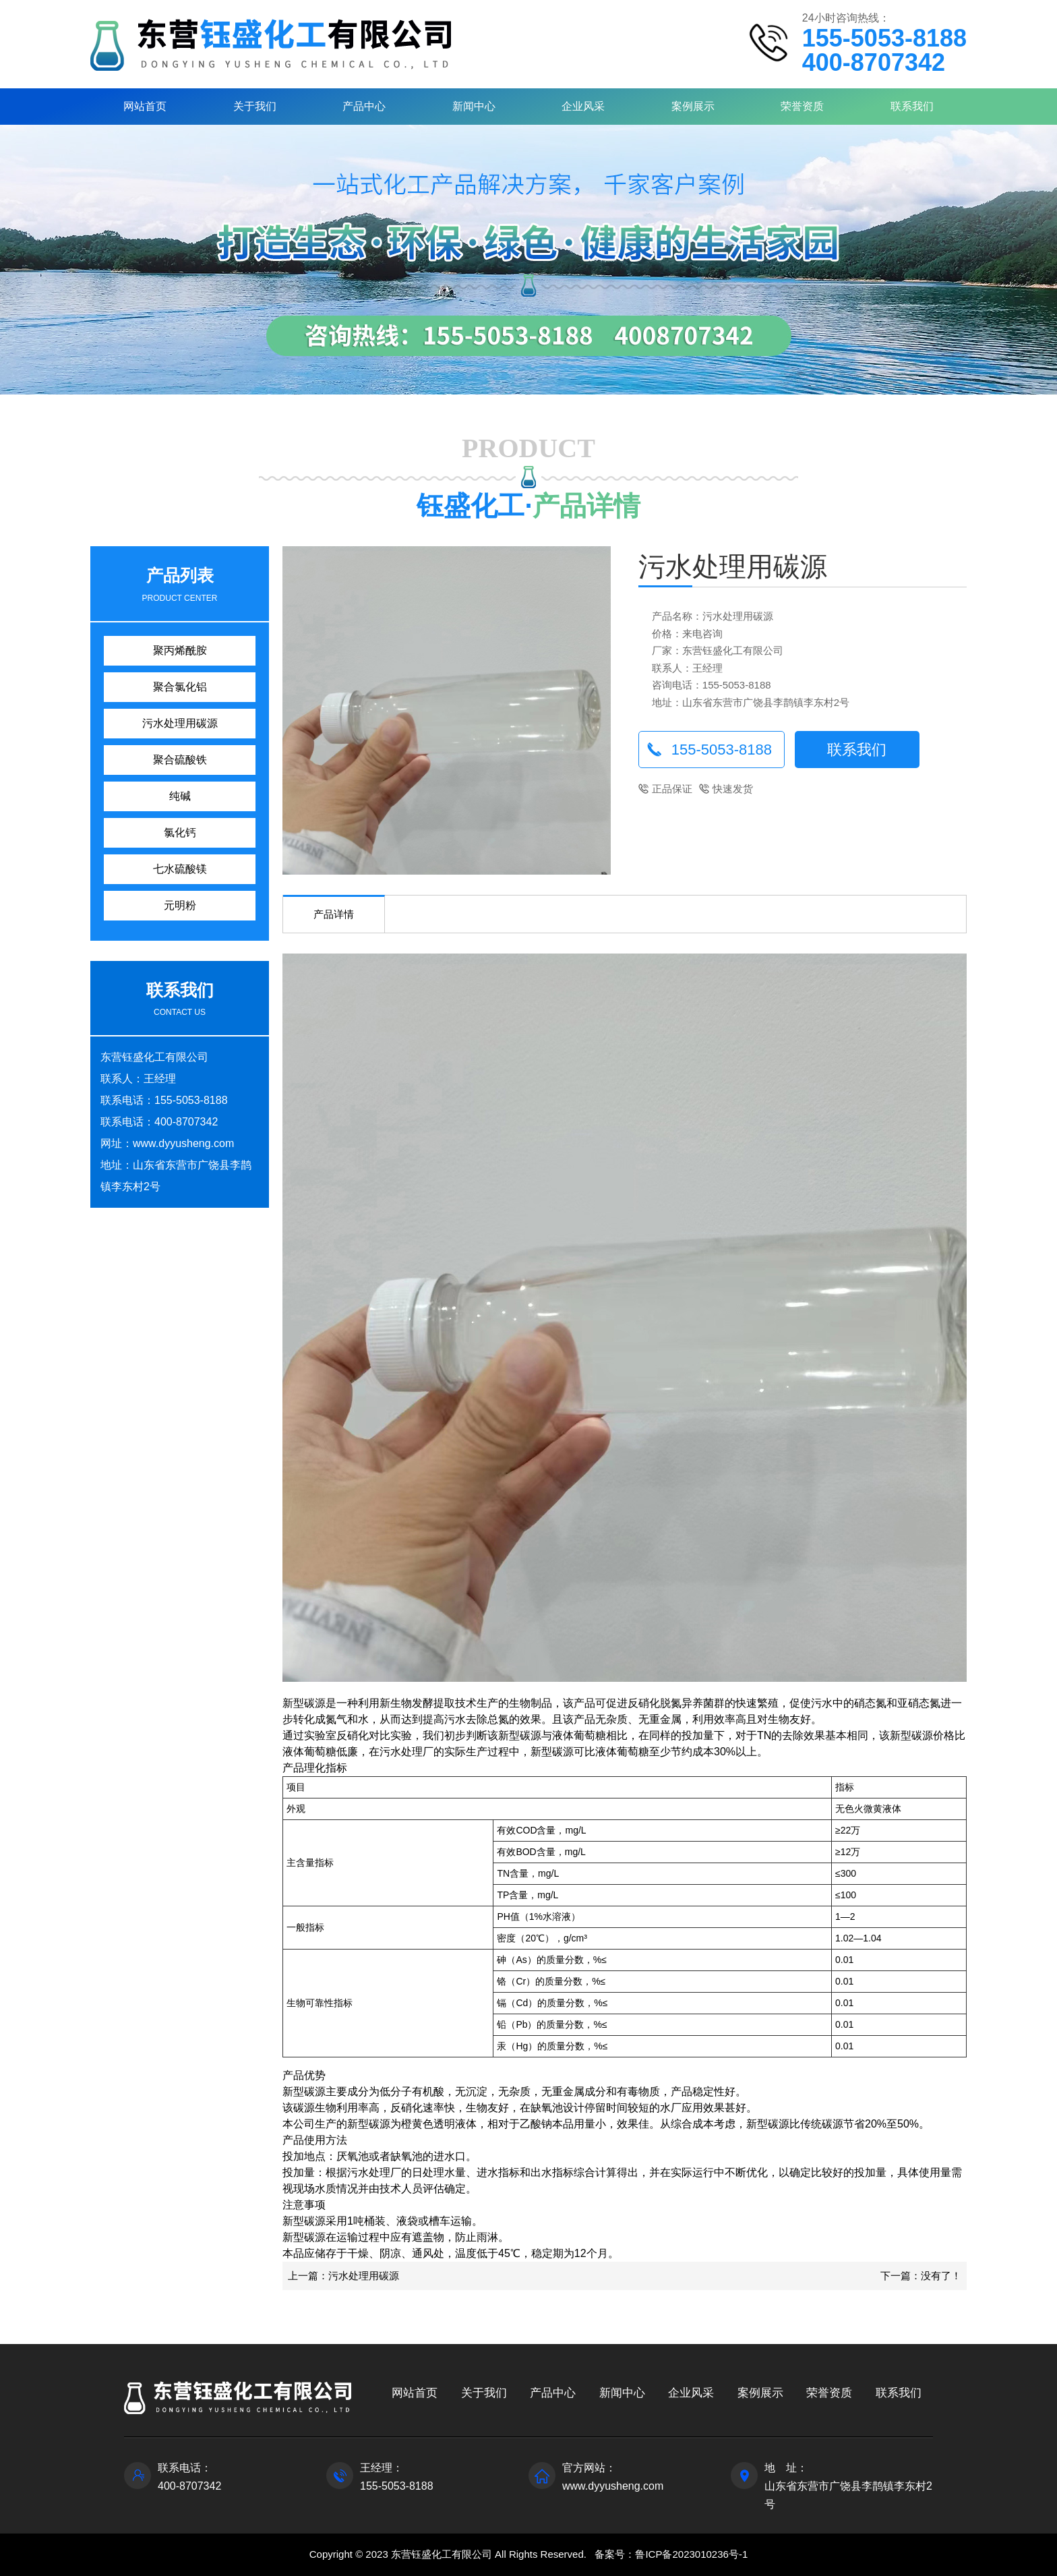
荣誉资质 (802, 106)
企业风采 (583, 106)
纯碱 (180, 796)
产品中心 (364, 106)
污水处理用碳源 (180, 723)
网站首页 (145, 106)
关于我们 (254, 106)
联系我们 (912, 106)
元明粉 (180, 905)
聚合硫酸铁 (180, 759)
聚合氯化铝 (180, 687)
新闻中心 (473, 106)
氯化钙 (180, 832)
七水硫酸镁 (180, 869)
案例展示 (693, 106)
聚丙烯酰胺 (180, 650)
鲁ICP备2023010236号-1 (691, 2554)
